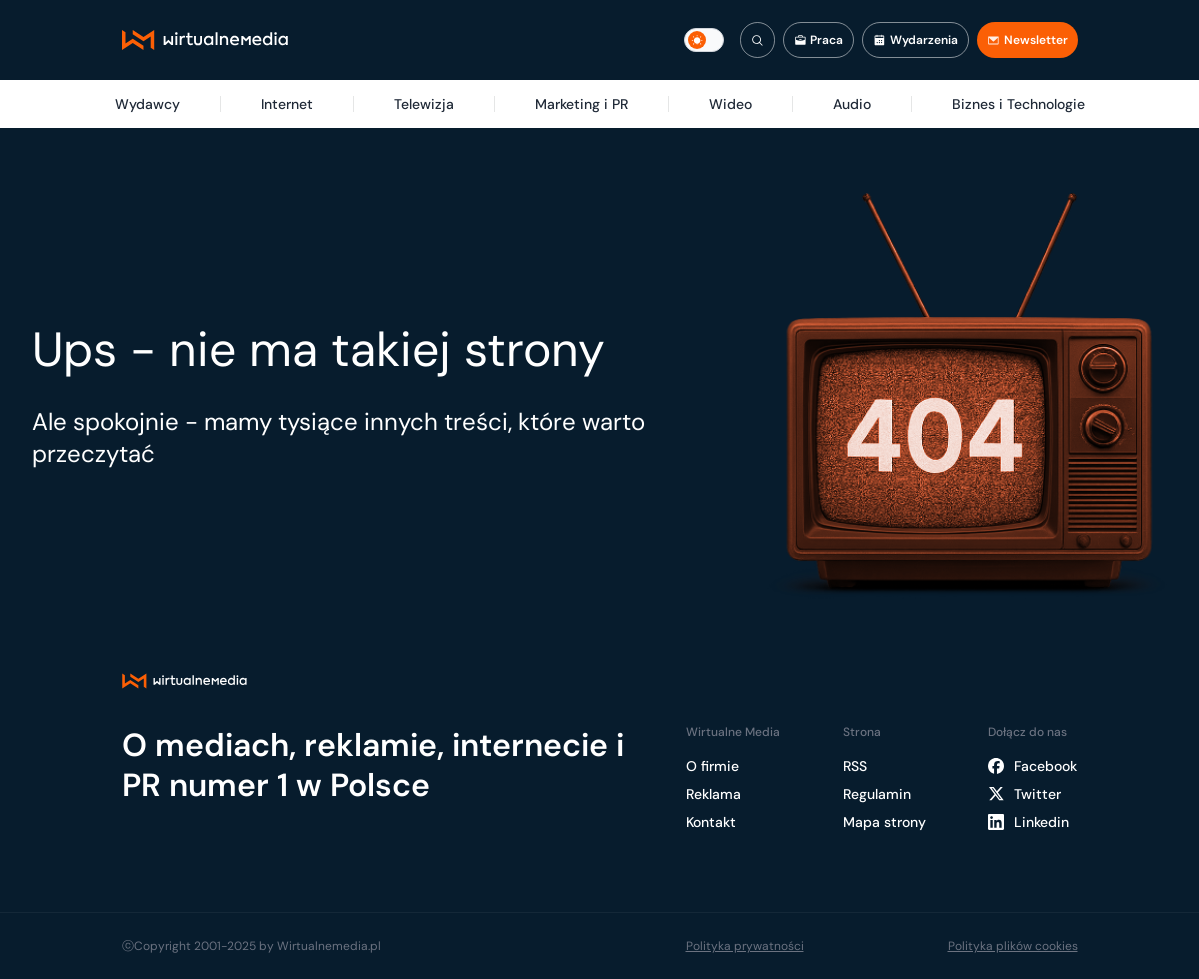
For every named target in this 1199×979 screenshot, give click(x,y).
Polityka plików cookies (1013, 946)
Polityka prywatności (745, 946)
